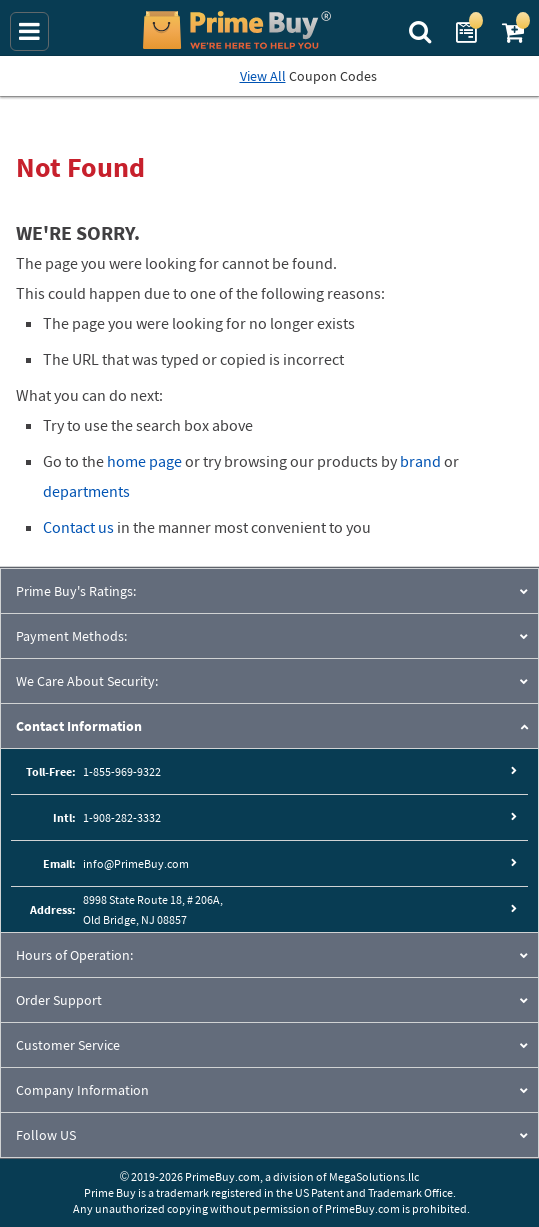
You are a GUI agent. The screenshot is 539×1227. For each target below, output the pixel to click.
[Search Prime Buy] (422, 30)
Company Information (82, 1090)
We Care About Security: (87, 681)
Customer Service (68, 1045)
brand (420, 461)
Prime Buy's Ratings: (76, 591)
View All (263, 76)
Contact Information (79, 726)
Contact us (78, 527)
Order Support (59, 1000)
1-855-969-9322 (122, 771)
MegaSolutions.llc (374, 1176)
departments (86, 491)
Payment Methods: (71, 636)
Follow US (46, 1135)
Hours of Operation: (74, 955)
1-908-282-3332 (122, 817)
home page (144, 461)
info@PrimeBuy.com (136, 863)
